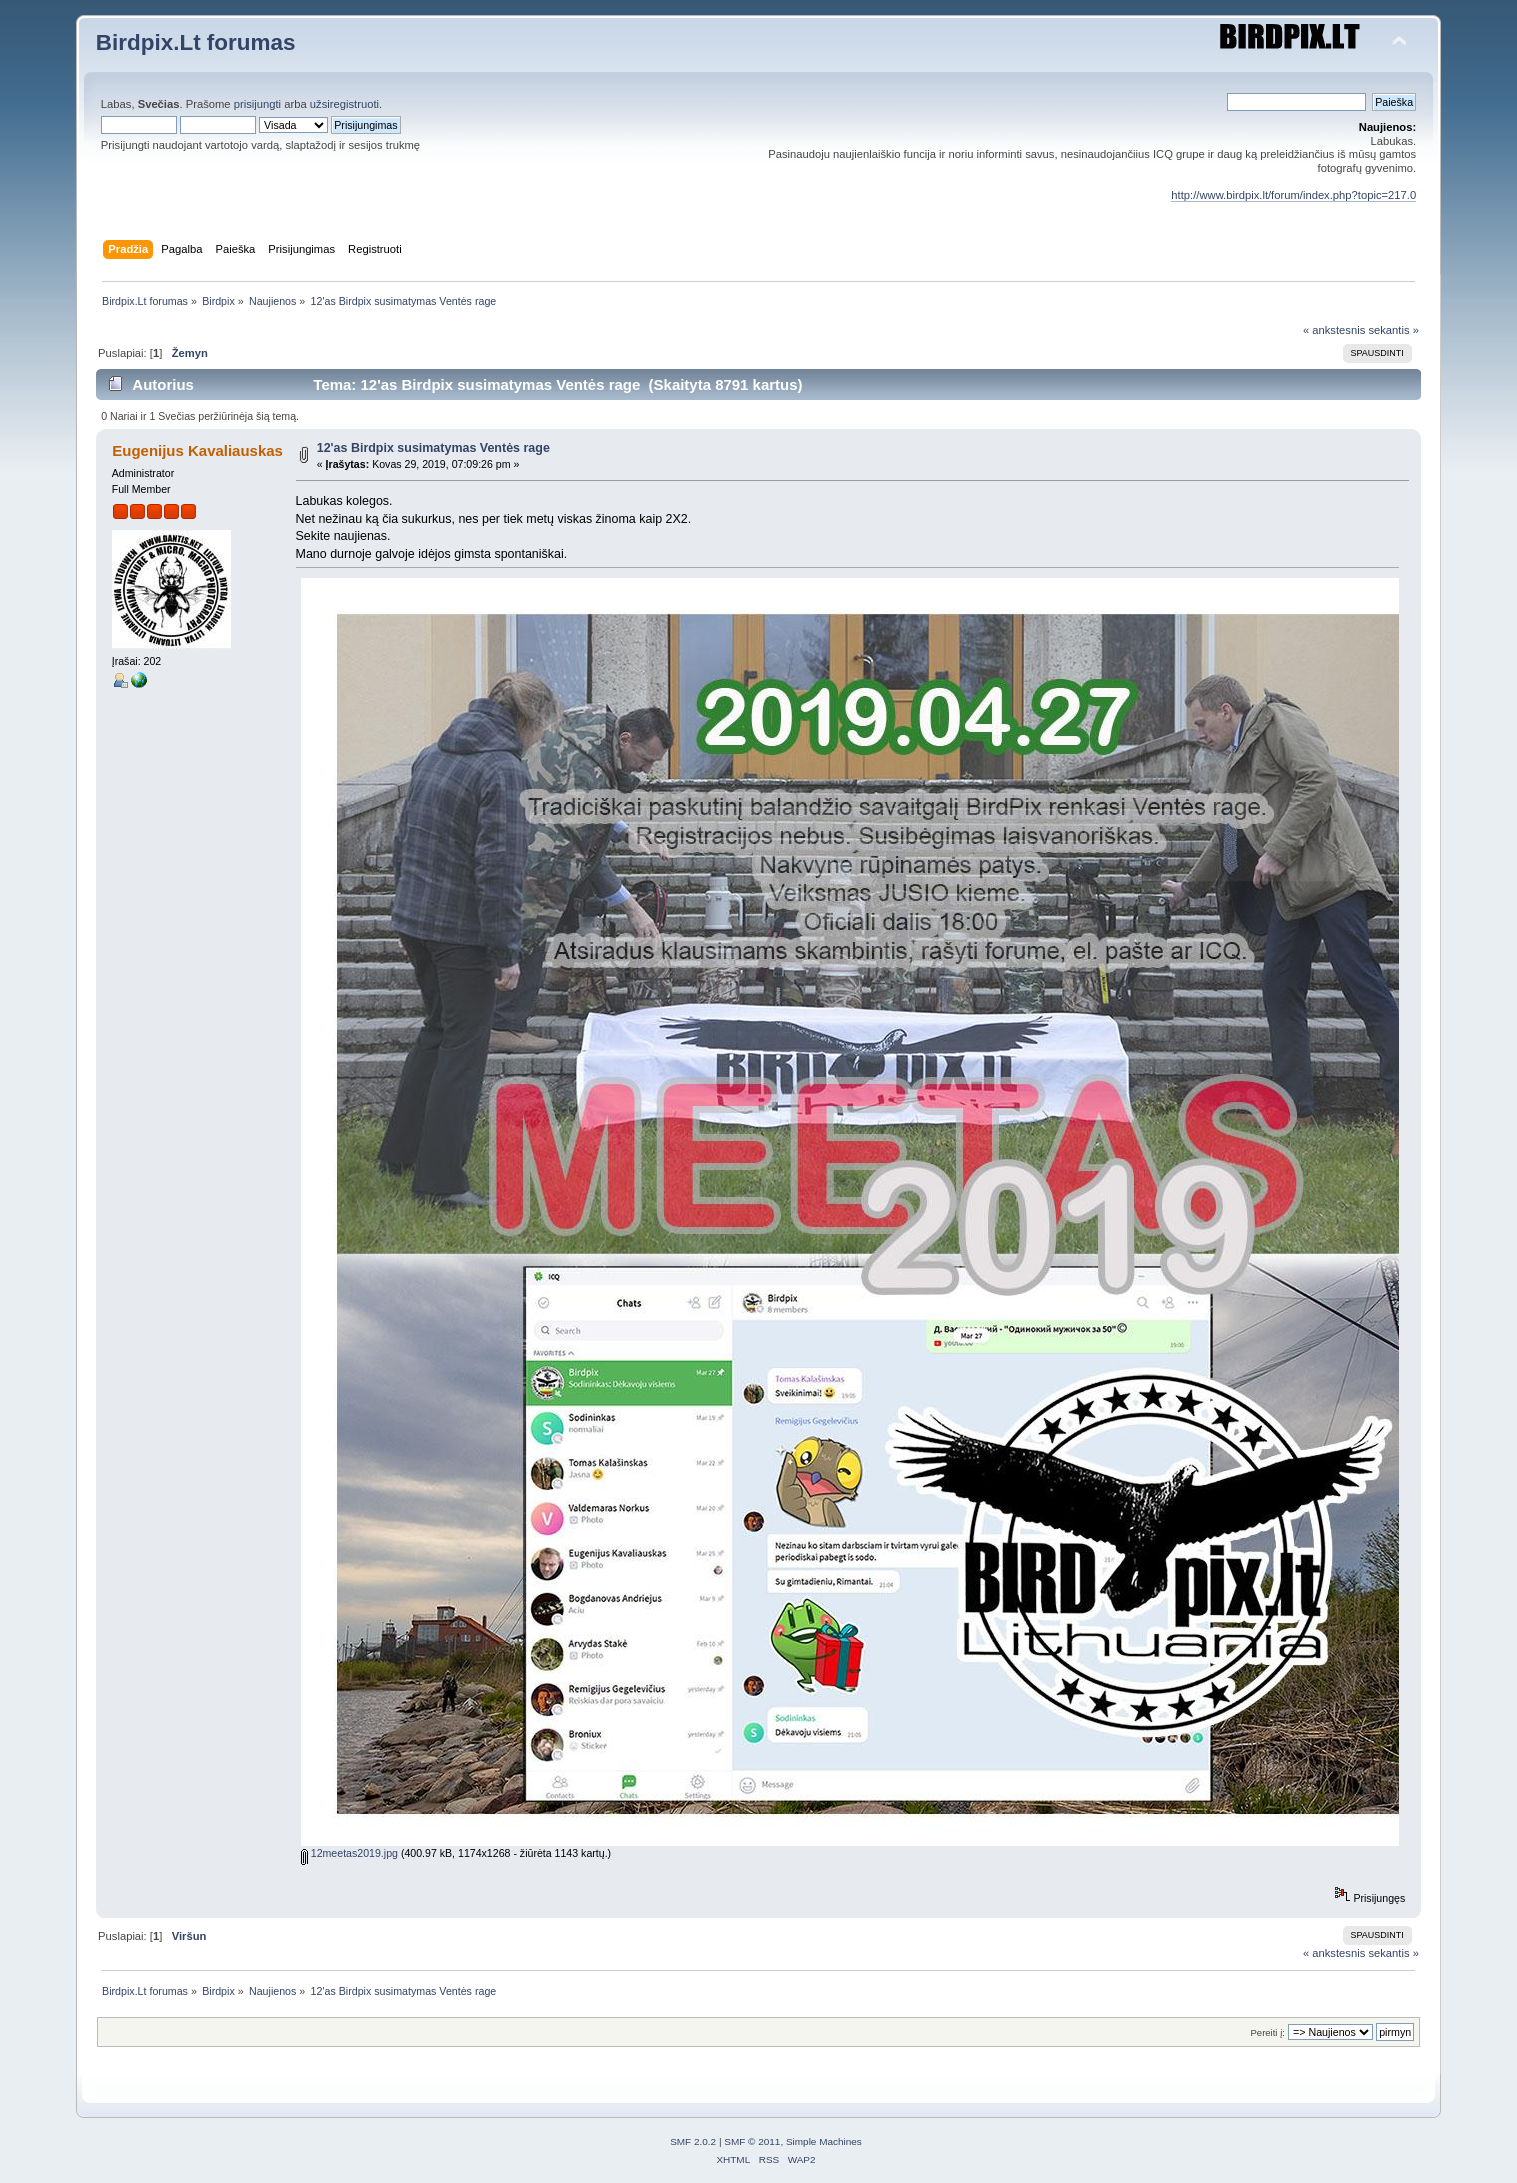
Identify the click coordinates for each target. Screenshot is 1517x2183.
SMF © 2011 (752, 2141)
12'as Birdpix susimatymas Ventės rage (433, 448)
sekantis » (1393, 330)
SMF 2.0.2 (693, 2141)
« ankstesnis (1334, 330)
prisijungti (257, 104)
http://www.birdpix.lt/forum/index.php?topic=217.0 (1293, 195)
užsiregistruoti (344, 104)
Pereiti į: (1267, 2032)
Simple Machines (824, 2141)
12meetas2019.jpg (349, 1853)
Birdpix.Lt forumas (196, 42)
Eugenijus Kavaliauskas (197, 450)
